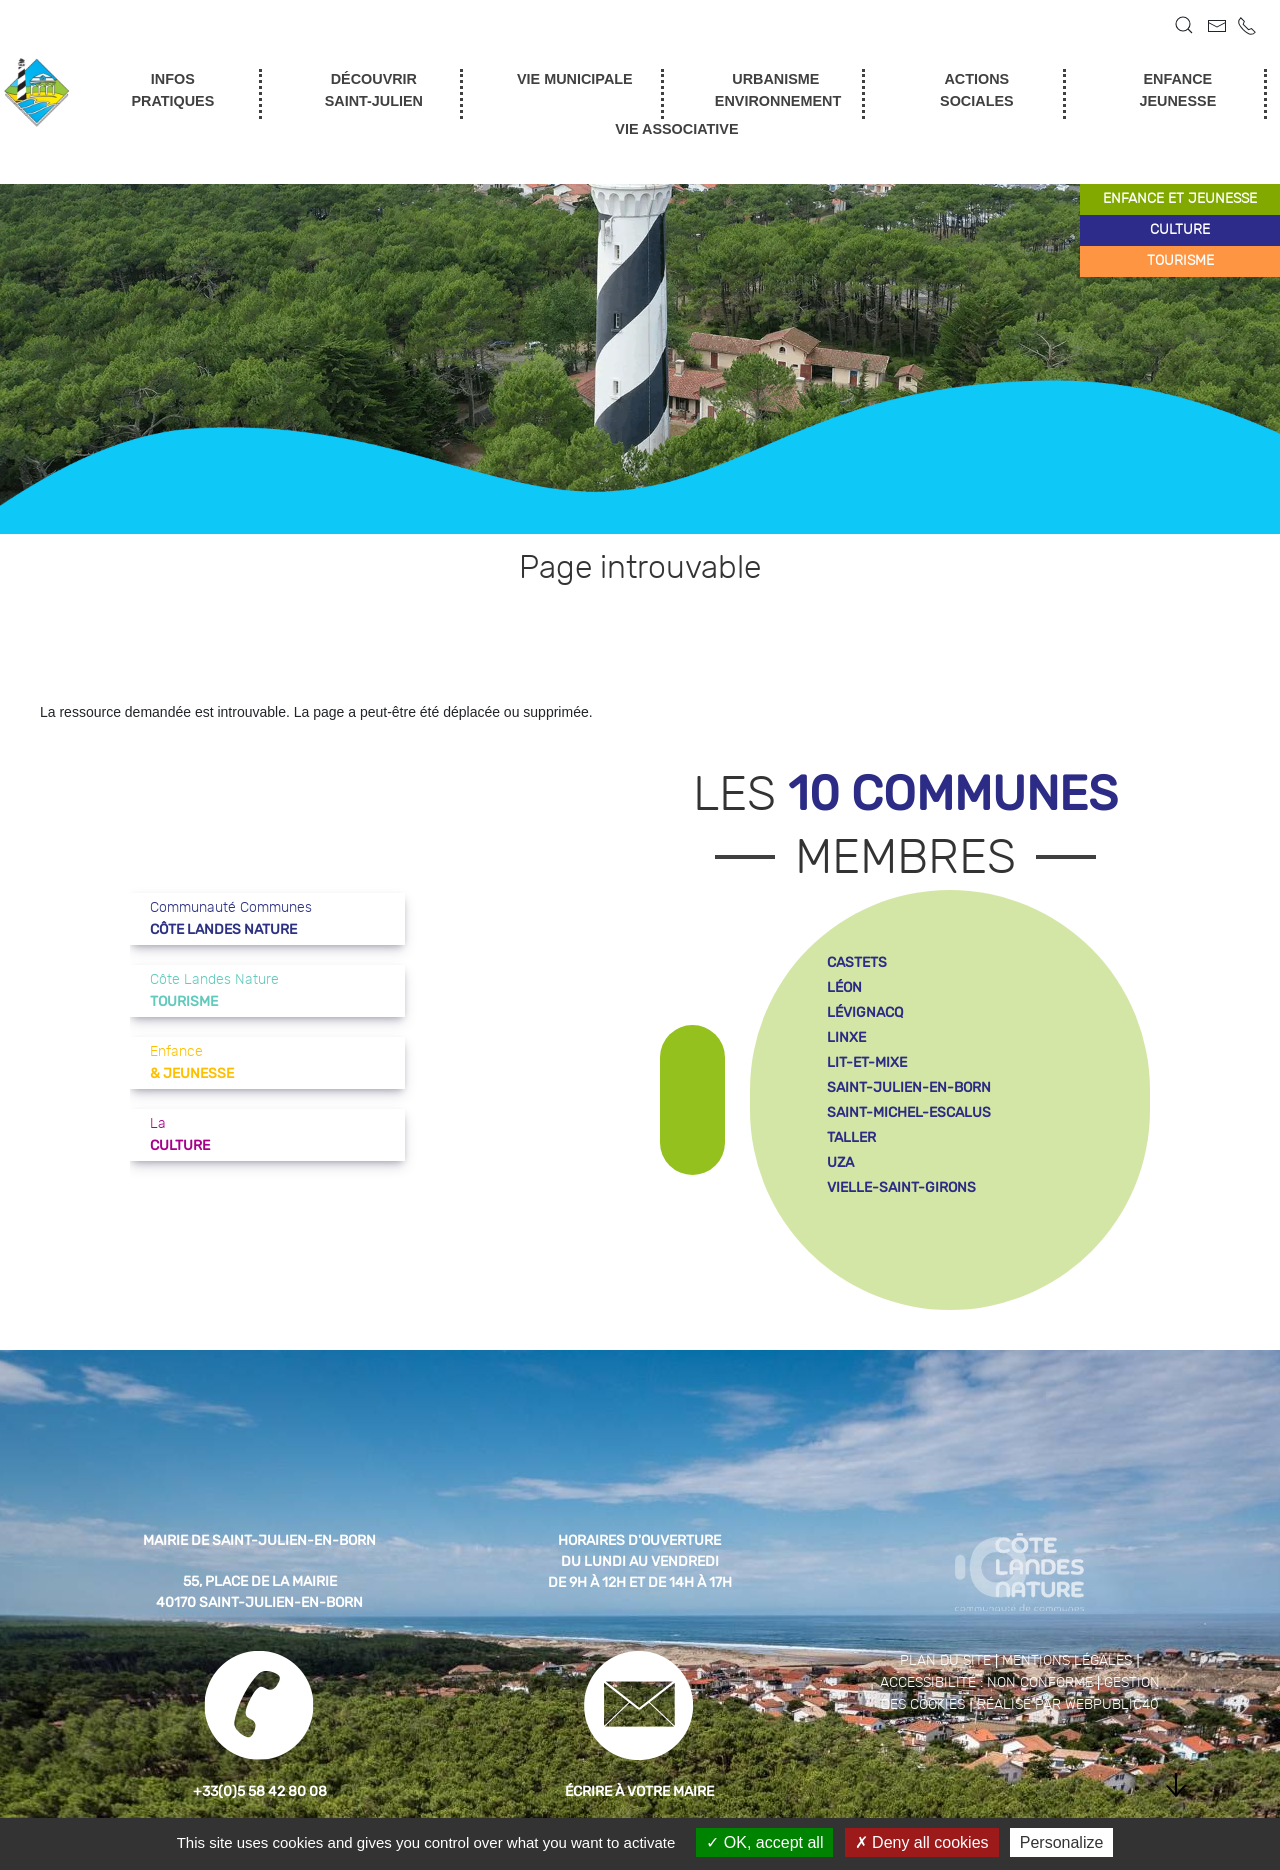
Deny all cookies (922, 1842)
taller (851, 1137)
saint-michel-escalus (909, 1112)
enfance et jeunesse (1180, 199)
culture (1180, 230)
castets (857, 962)
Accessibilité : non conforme (986, 1683)
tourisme (1180, 261)
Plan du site (945, 1661)
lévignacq (865, 1012)
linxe (846, 1037)
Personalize (1062, 1842)
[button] (1184, 25)
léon (844, 987)
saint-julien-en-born (909, 1087)
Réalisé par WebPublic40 (1068, 1705)
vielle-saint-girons (901, 1187)
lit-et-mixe (867, 1062)
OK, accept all (764, 1842)
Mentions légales (1067, 1661)
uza (840, 1162)
